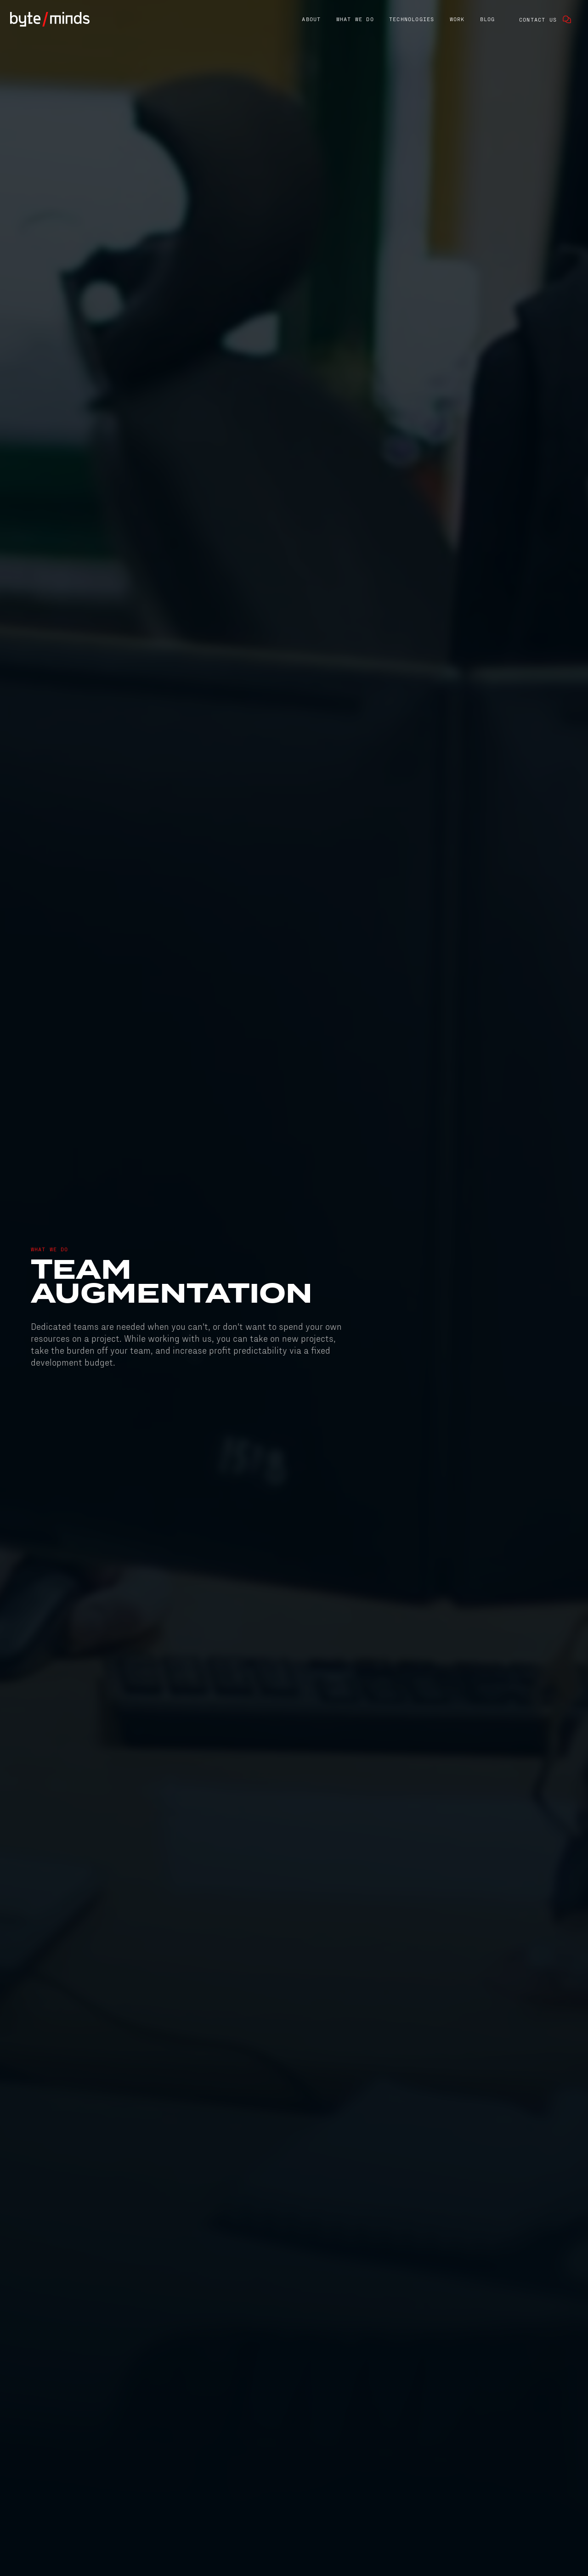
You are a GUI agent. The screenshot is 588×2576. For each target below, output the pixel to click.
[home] (50, 19)
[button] (311, 20)
